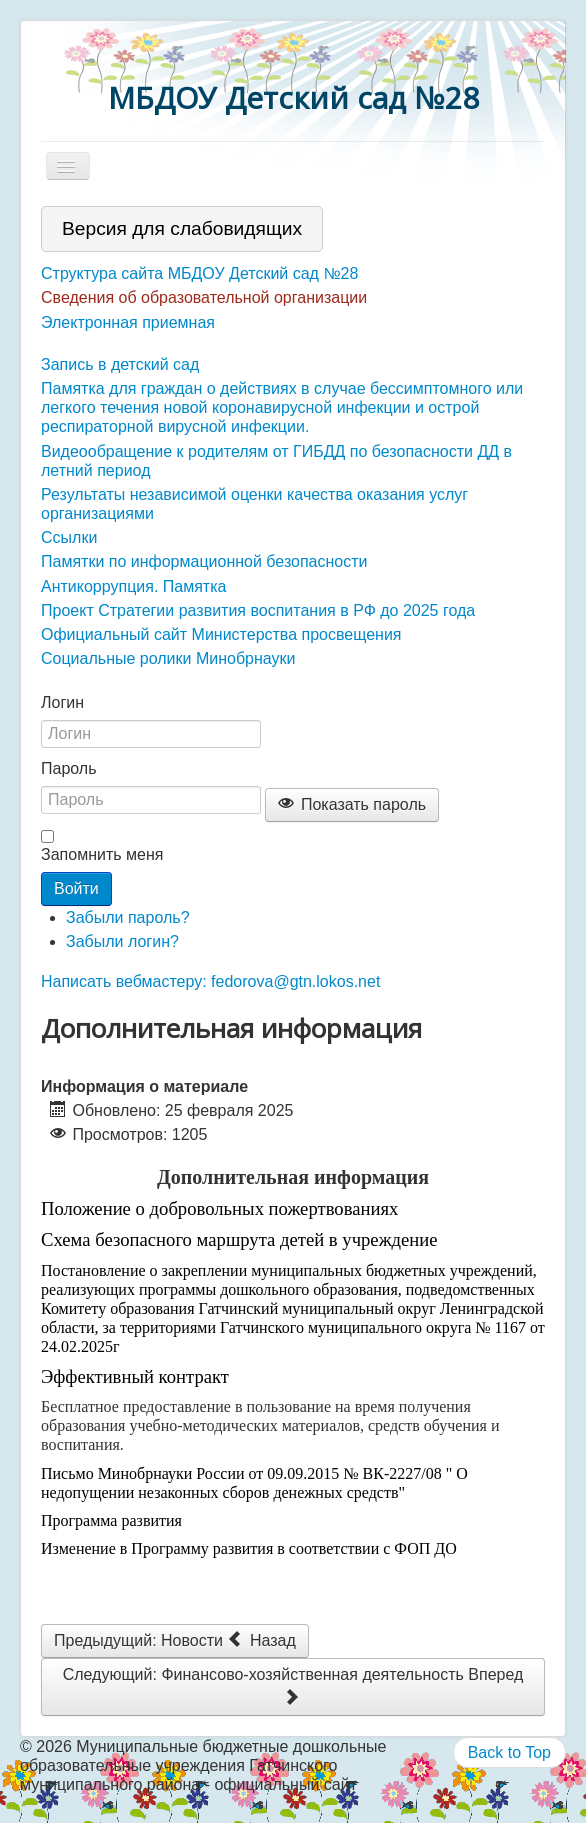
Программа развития (111, 1520)
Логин (62, 702)
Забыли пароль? (128, 917)
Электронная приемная (128, 322)
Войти (76, 888)
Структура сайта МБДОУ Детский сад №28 (199, 273)
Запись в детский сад (120, 364)
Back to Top (509, 1752)
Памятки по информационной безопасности (204, 561)
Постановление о (99, 1270)
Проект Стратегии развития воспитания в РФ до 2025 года (258, 610)
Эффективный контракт (135, 1376)
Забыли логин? (122, 941)
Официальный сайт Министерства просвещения (221, 634)
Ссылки (69, 537)
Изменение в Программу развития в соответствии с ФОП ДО (249, 1548)
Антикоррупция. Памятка (133, 586)
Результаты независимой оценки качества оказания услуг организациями (254, 504)
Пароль (69, 768)
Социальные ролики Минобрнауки (168, 658)
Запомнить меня (102, 854)
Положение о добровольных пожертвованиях (219, 1208)
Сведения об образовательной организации (204, 297)
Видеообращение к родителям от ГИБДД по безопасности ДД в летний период (276, 461)
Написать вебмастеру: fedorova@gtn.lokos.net (210, 981)
